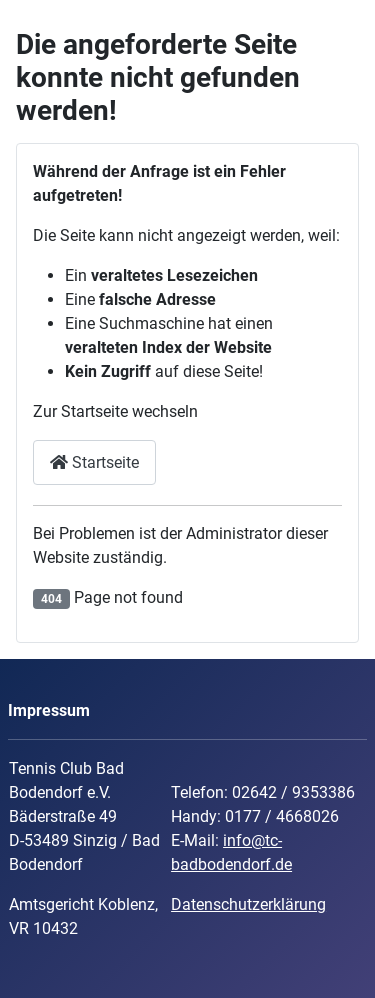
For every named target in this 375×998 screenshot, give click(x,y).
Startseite (94, 462)
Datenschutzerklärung (248, 904)
